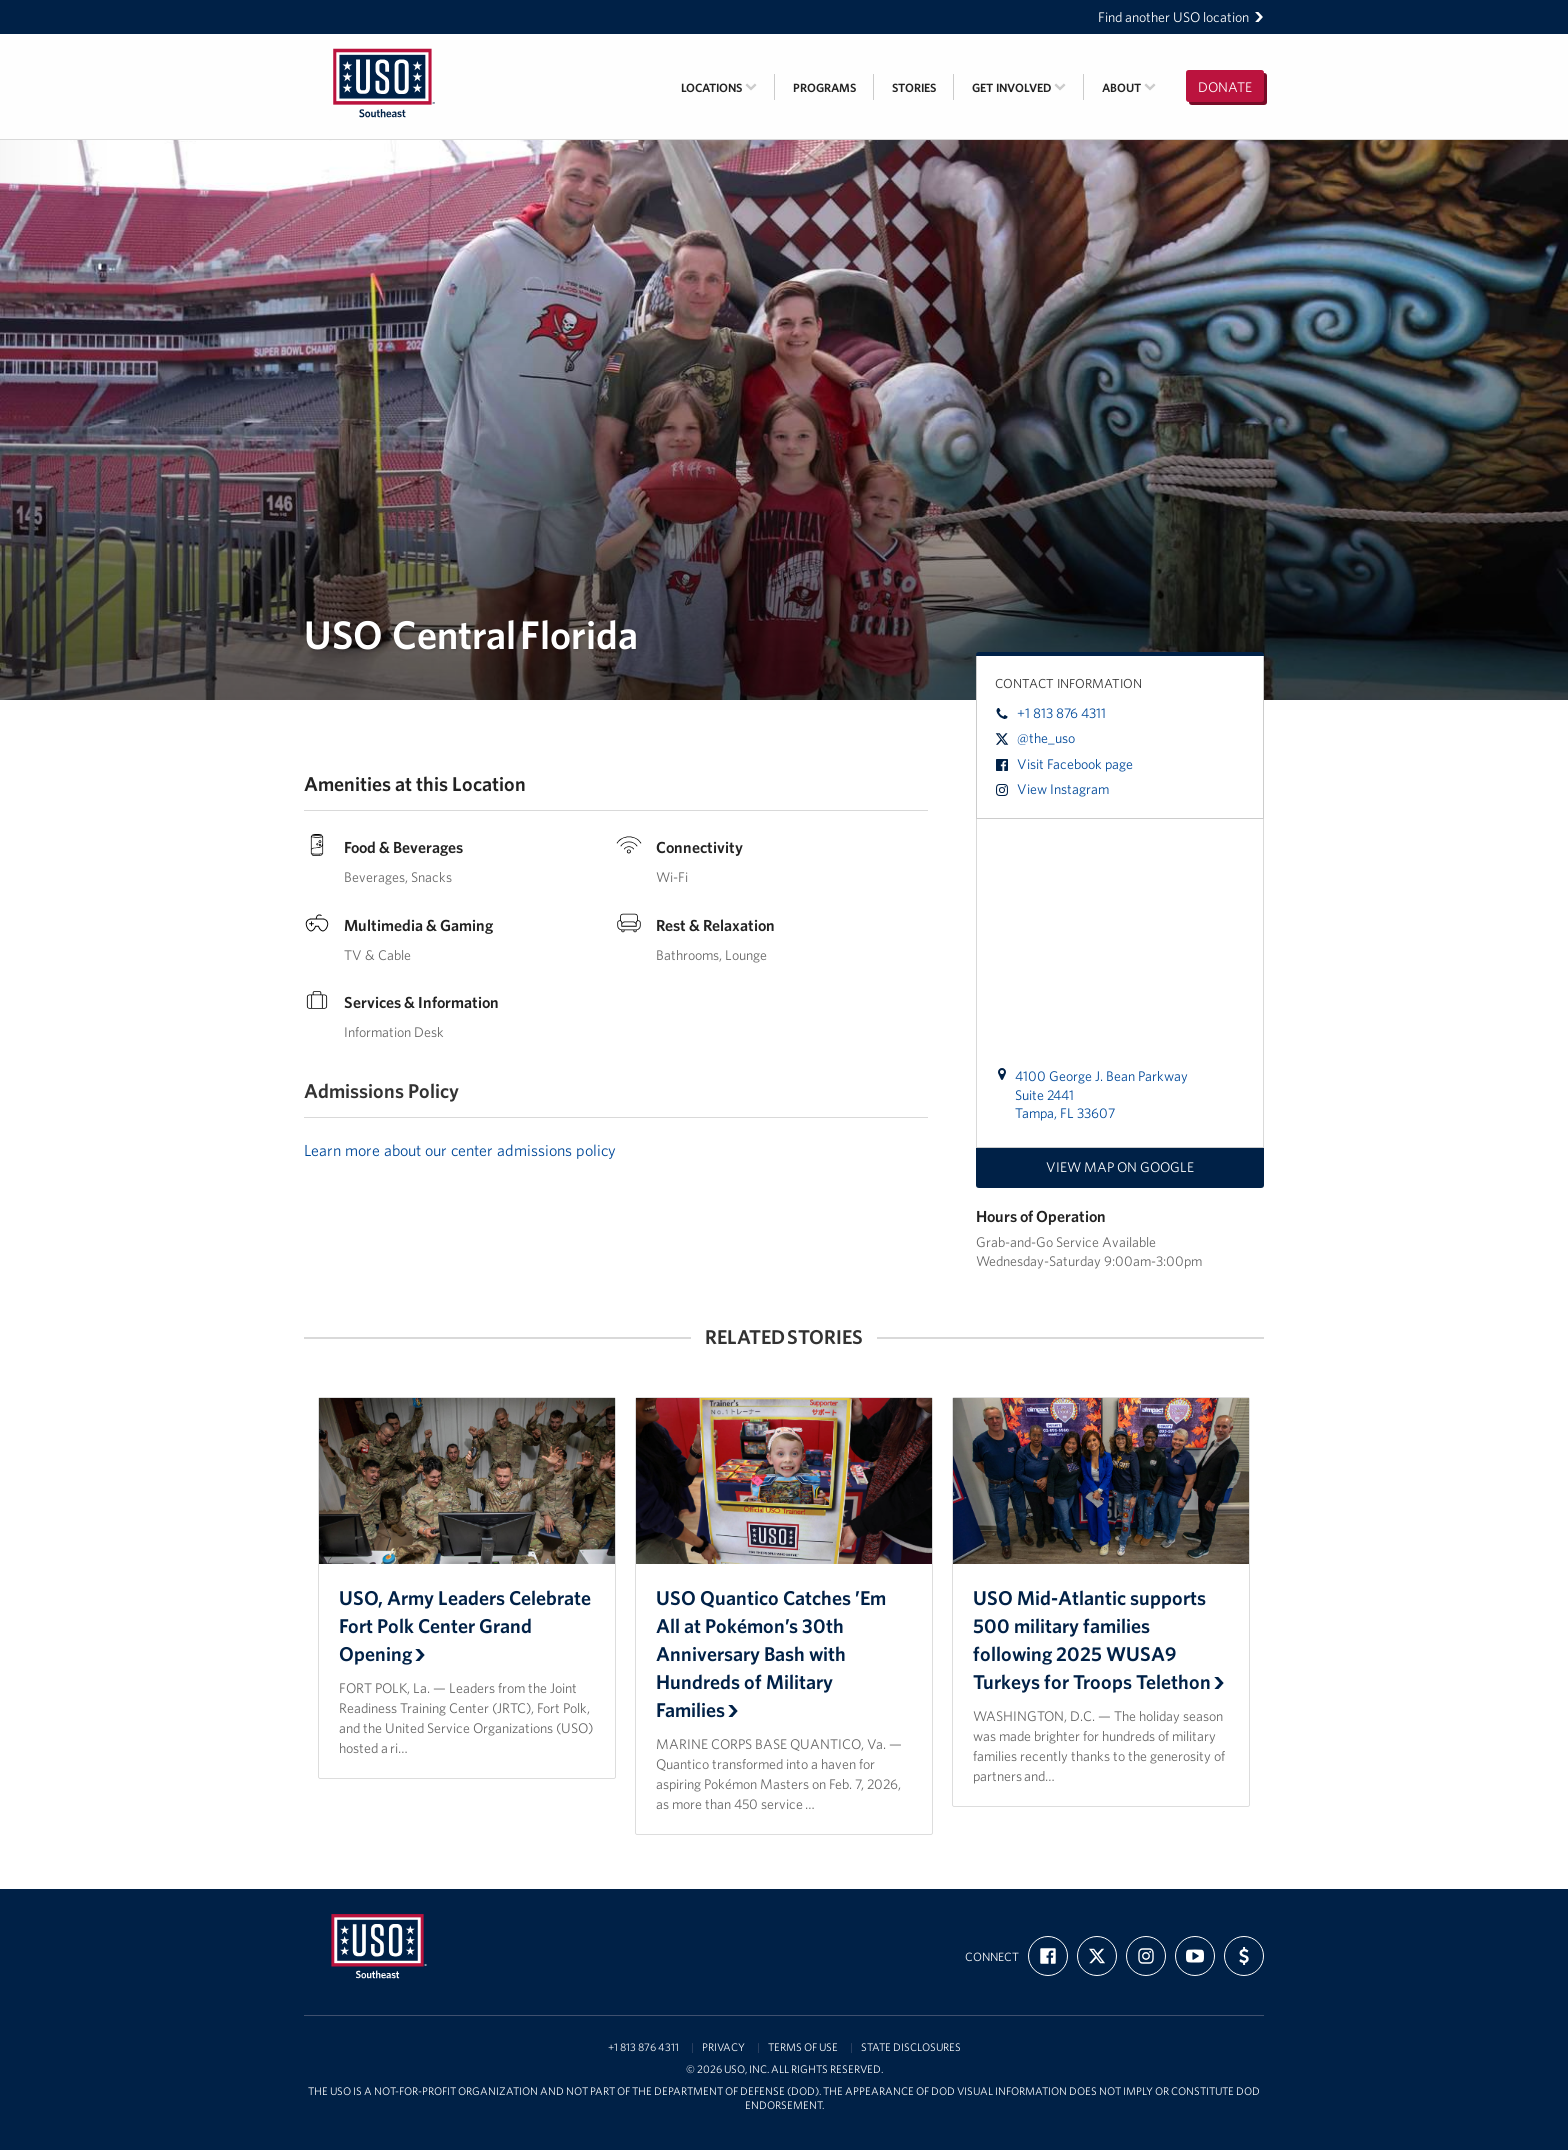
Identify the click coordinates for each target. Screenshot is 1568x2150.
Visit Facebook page (1064, 764)
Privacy (723, 2047)
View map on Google (1120, 1167)
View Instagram (1052, 789)
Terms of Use (803, 2047)
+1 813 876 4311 (1050, 713)
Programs (824, 87)
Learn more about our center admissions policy (460, 1150)
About (1129, 87)
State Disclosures (911, 2047)
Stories (914, 87)
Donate (1225, 87)
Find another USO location (1181, 17)
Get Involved (1019, 87)
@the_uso (1035, 738)
